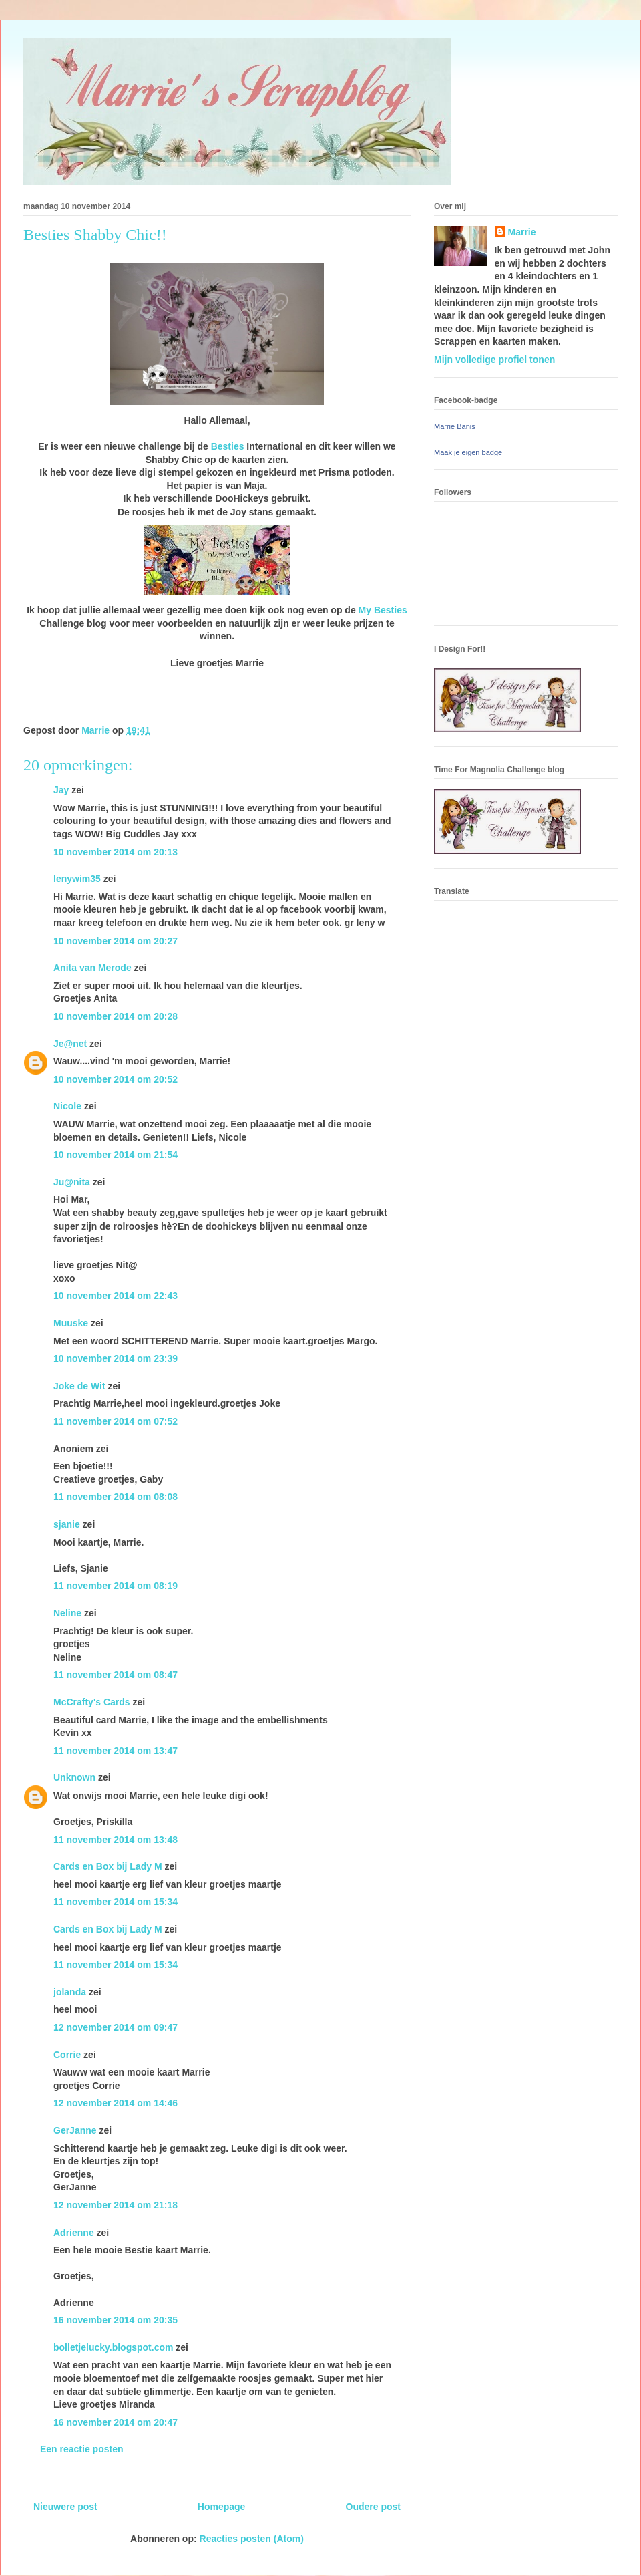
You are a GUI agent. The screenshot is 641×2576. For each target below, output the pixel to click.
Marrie (522, 232)
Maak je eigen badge (468, 452)
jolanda (69, 1992)
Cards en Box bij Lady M (107, 1866)
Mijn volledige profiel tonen (494, 359)
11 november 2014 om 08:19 (115, 1585)
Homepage (222, 2506)
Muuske (70, 1323)
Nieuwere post (65, 2506)
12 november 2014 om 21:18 (115, 2205)
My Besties (383, 610)
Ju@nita (73, 1182)
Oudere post (373, 2506)
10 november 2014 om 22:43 (115, 1295)
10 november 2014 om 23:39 (115, 1358)
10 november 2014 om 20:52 (115, 1079)
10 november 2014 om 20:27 (115, 941)
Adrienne (73, 2232)
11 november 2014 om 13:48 (115, 1839)
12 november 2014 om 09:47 (115, 2027)
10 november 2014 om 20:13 (115, 852)
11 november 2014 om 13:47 (115, 1750)
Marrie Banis (454, 426)
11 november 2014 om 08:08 (115, 1496)
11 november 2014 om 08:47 (115, 1674)
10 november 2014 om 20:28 (115, 1016)
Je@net (70, 1043)
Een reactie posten (82, 2449)
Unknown (74, 1777)
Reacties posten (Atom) (252, 2538)
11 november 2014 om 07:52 (115, 1421)
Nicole (67, 1106)
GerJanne (75, 2130)
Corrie (67, 2054)
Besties (227, 446)
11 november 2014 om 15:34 (115, 1901)
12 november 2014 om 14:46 (115, 2103)
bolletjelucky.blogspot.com (113, 2347)
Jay (61, 789)
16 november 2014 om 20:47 (115, 2422)
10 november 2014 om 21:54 (115, 1154)
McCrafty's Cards (91, 1702)
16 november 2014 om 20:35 (115, 2320)
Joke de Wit (79, 1386)
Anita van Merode (92, 967)
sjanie (66, 1524)
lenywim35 (77, 878)
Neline (67, 1613)
